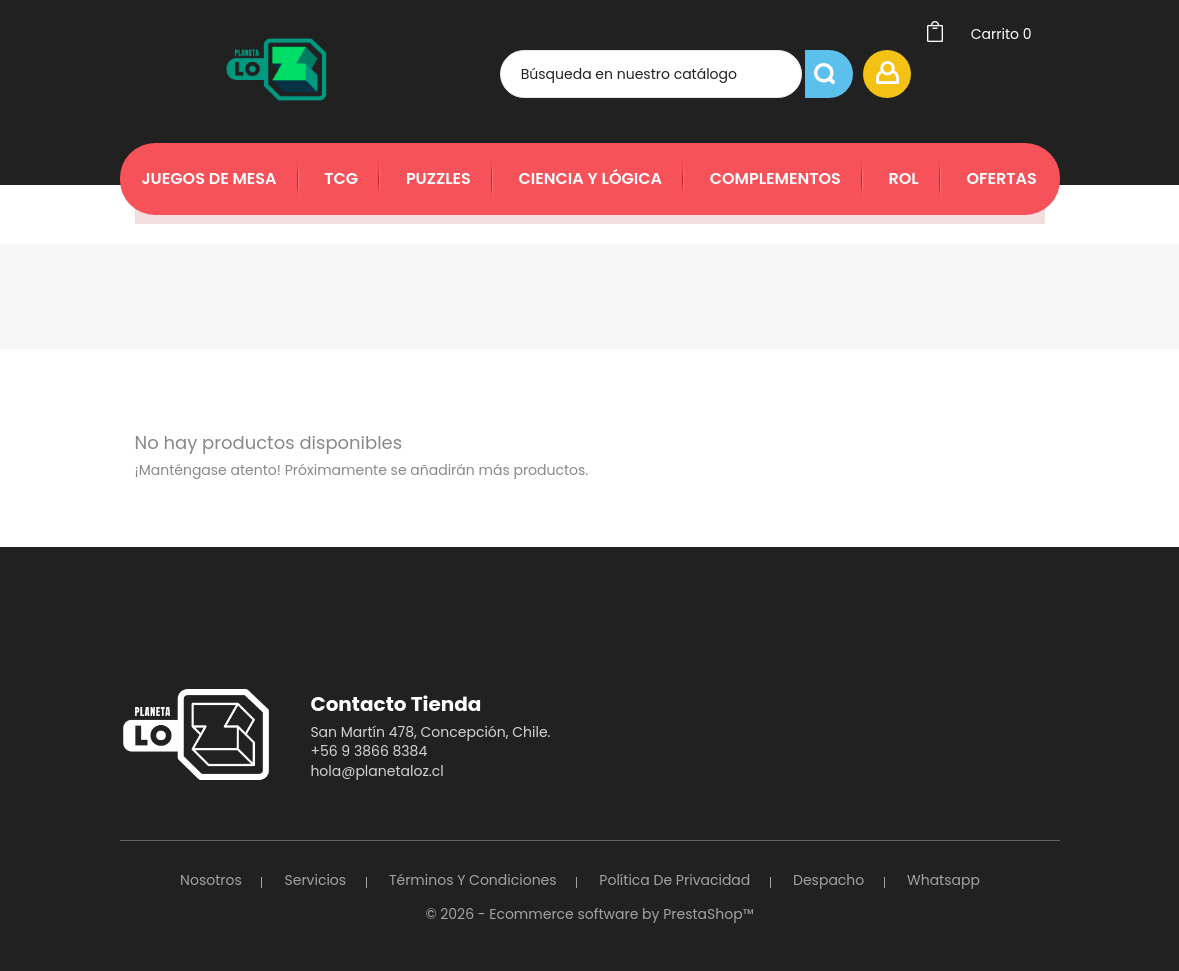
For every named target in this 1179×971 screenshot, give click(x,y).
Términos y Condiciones (473, 880)
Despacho (828, 880)
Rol (903, 178)
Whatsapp (943, 880)
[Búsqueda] (703, 74)
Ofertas (1001, 178)
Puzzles (438, 178)
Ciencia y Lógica (590, 178)
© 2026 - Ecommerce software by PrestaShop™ (589, 914)
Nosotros (211, 880)
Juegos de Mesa (209, 178)
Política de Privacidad (674, 880)
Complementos (775, 178)
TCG (341, 178)
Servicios (315, 880)
